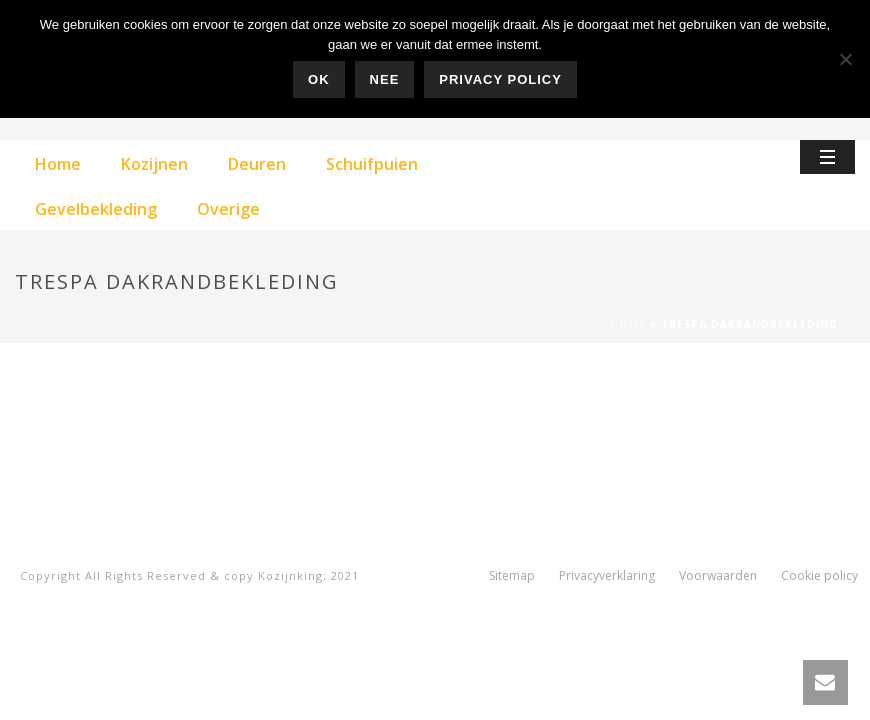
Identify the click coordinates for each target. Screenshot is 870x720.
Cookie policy (819, 576)
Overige (228, 209)
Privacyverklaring (607, 576)
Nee (385, 79)
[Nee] (845, 59)
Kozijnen (154, 164)
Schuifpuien (372, 164)
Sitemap (512, 576)
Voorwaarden (718, 576)
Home (58, 164)
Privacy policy (500, 79)
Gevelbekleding (96, 209)
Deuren (257, 164)
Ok (319, 79)
